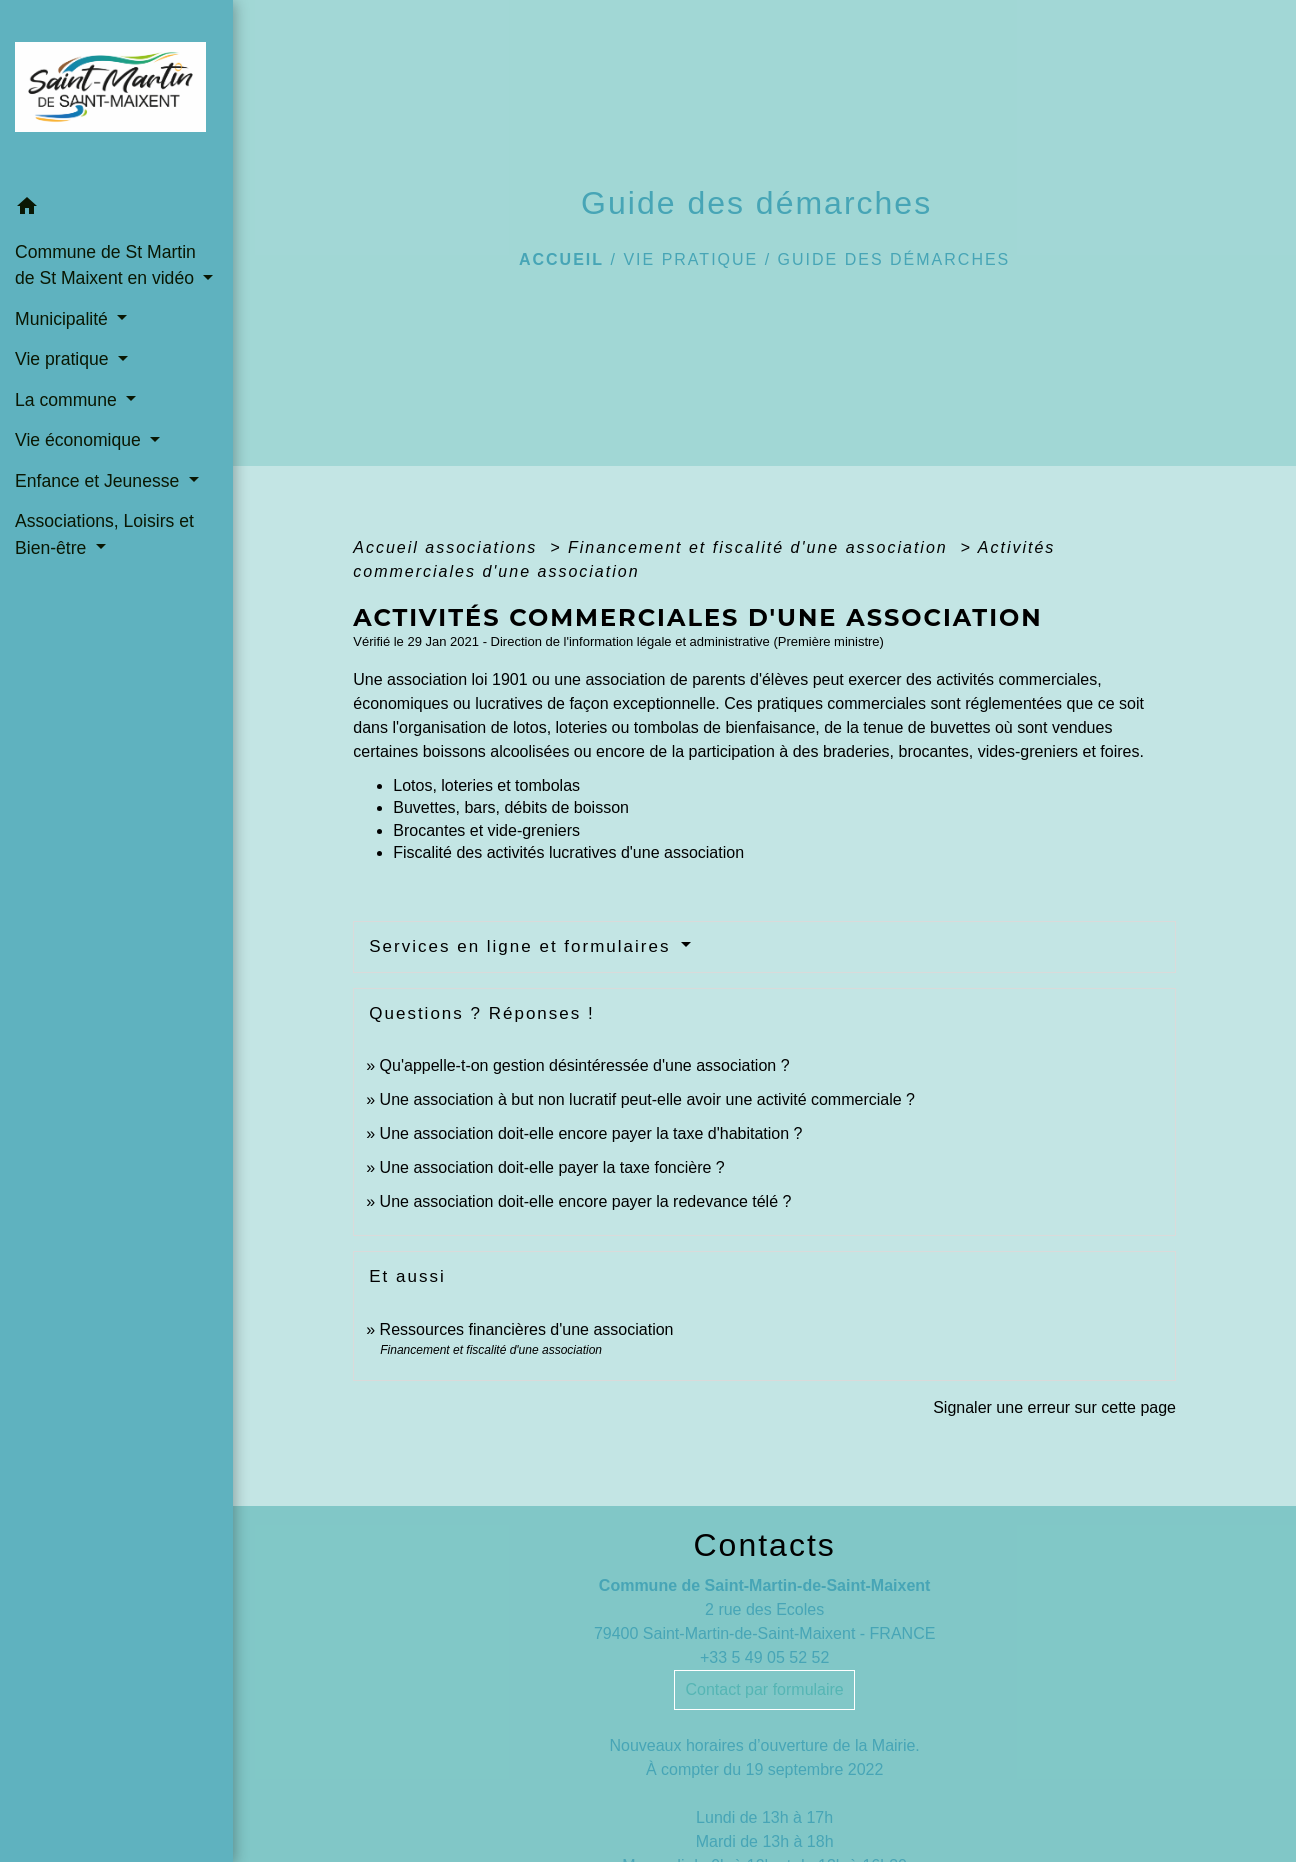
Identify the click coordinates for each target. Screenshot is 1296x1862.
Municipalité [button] (64, 319)
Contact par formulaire (764, 1689)
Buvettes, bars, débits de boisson (511, 807)
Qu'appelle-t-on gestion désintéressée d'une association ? (585, 1065)
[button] (116, 209)
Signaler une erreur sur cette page (1054, 1407)
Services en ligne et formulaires (523, 946)
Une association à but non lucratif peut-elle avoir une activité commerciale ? (647, 1099)
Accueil (561, 259)
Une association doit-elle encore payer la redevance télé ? (586, 1201)
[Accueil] (116, 93)
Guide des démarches (894, 259)
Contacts (764, 1545)
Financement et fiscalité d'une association (761, 547)
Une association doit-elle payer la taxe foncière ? (552, 1167)
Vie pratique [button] (64, 359)
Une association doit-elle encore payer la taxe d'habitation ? (591, 1133)
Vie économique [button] (80, 440)
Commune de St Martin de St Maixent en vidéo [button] (107, 265)
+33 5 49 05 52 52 (764, 1657)
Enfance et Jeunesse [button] (99, 481)
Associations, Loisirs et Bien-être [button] (104, 534)
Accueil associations (448, 547)
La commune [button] (68, 400)
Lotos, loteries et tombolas (486, 785)
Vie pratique (690, 259)
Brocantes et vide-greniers (486, 830)
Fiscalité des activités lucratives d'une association (568, 852)
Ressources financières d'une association (527, 1329)
